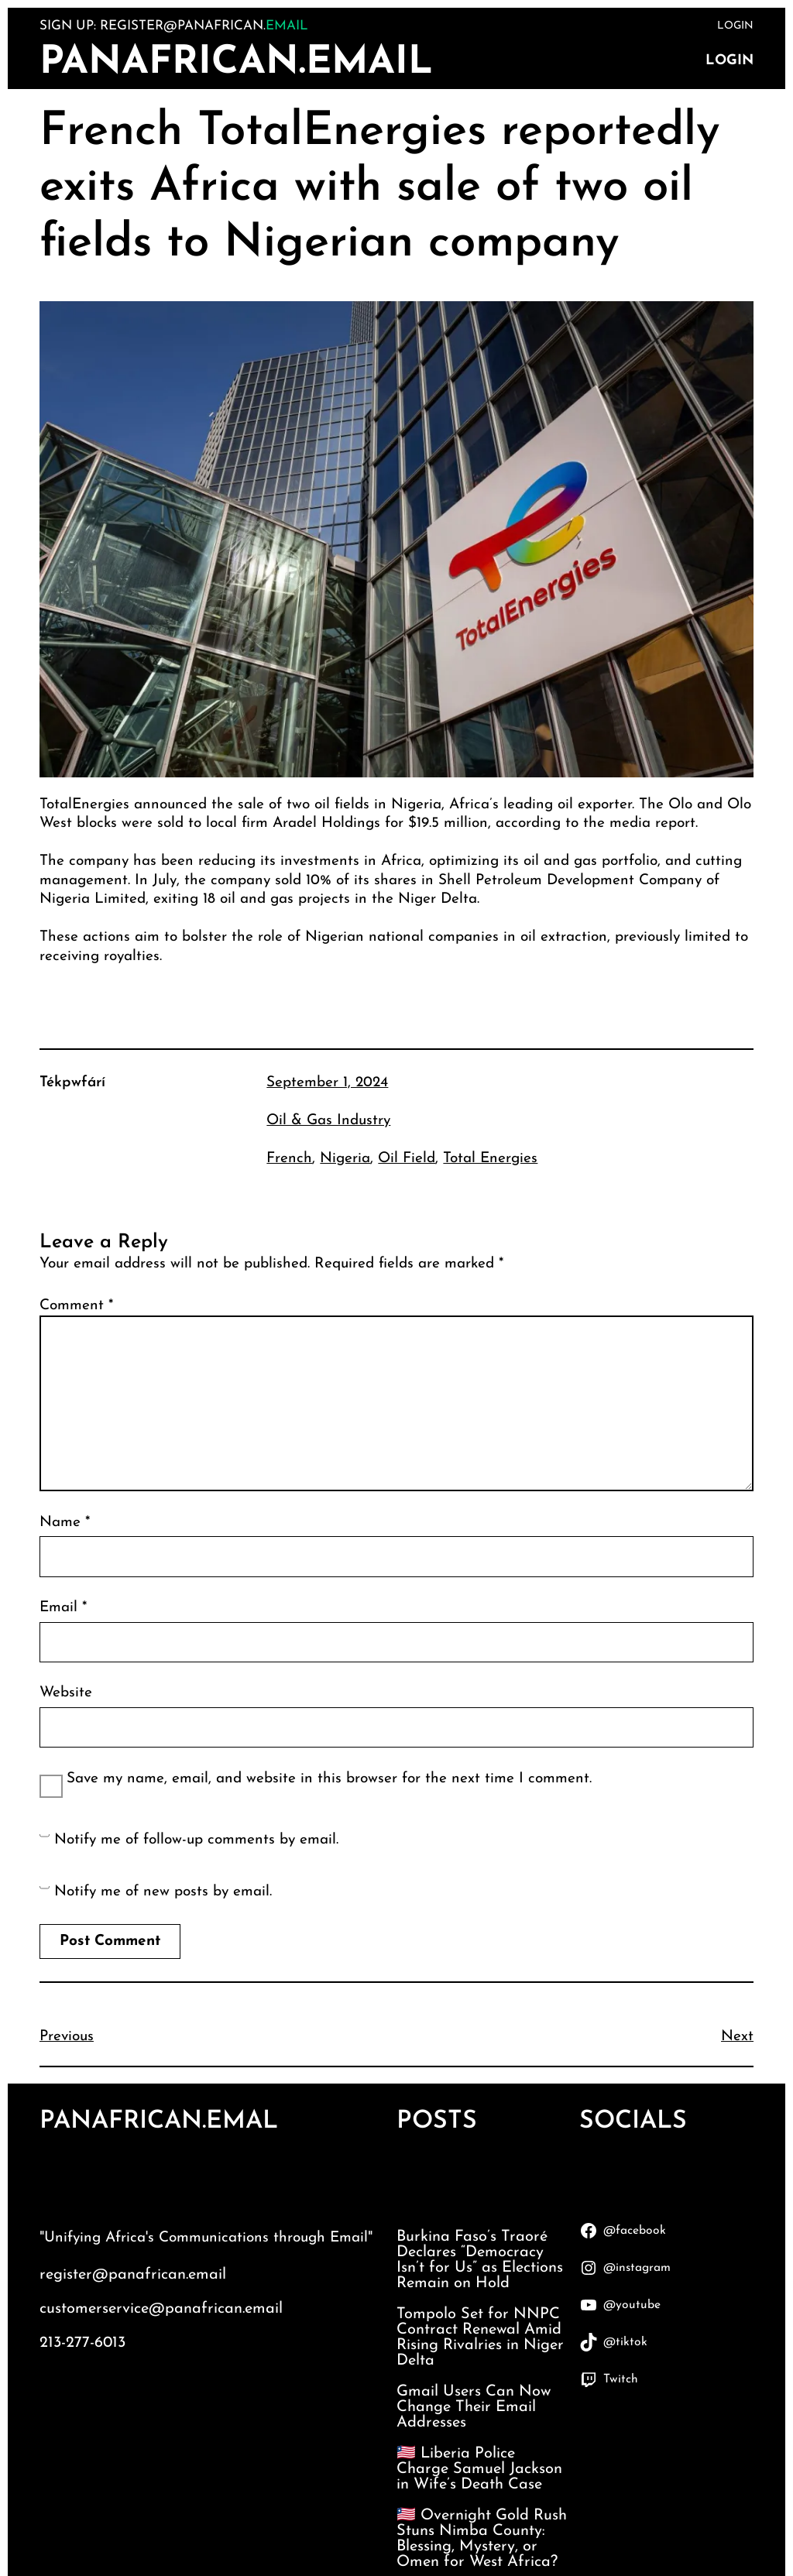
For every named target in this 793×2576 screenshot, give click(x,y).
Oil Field (406, 1158)
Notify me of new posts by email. (163, 1892)
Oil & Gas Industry (328, 1120)
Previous (66, 2036)
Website (65, 1693)
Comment (76, 1305)
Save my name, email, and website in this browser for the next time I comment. (329, 1779)
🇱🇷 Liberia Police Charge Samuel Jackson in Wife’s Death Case (479, 2469)
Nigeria (345, 1158)
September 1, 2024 (327, 1082)
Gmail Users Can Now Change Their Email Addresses (473, 2407)
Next (737, 2036)
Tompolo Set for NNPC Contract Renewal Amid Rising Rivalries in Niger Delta (480, 2337)
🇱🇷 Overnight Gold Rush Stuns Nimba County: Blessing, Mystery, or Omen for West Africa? (481, 2539)
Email (63, 1607)
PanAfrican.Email (236, 63)
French (289, 1158)
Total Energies (490, 1158)
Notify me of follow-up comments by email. (196, 1840)
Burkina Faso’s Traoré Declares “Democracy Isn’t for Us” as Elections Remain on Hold (479, 2260)
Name (64, 1522)
